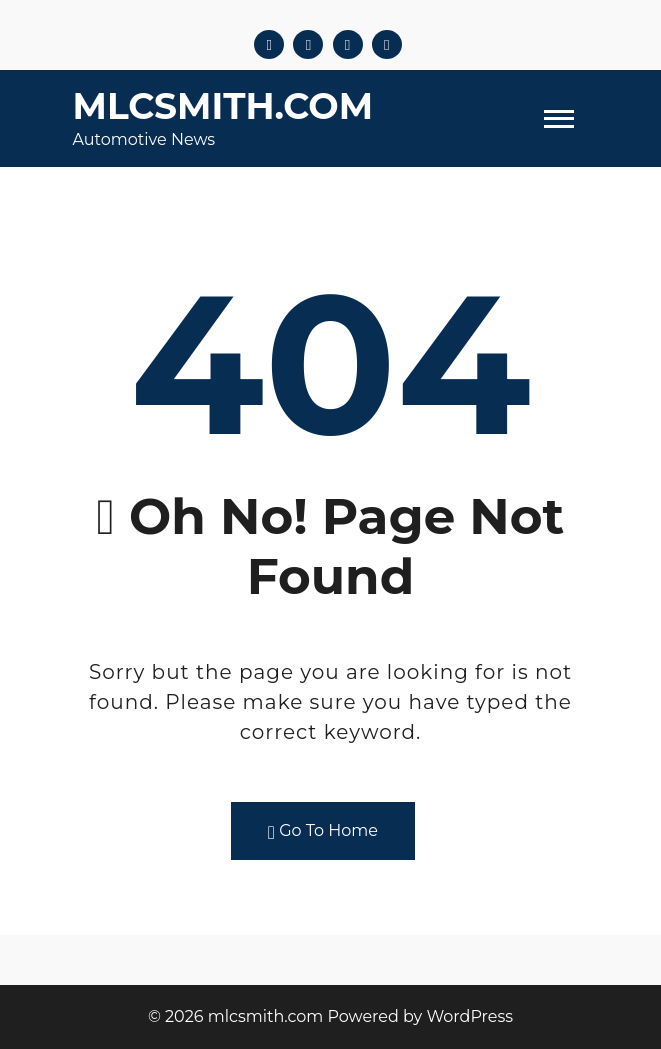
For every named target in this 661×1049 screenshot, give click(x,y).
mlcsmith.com (223, 106)
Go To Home (323, 831)
